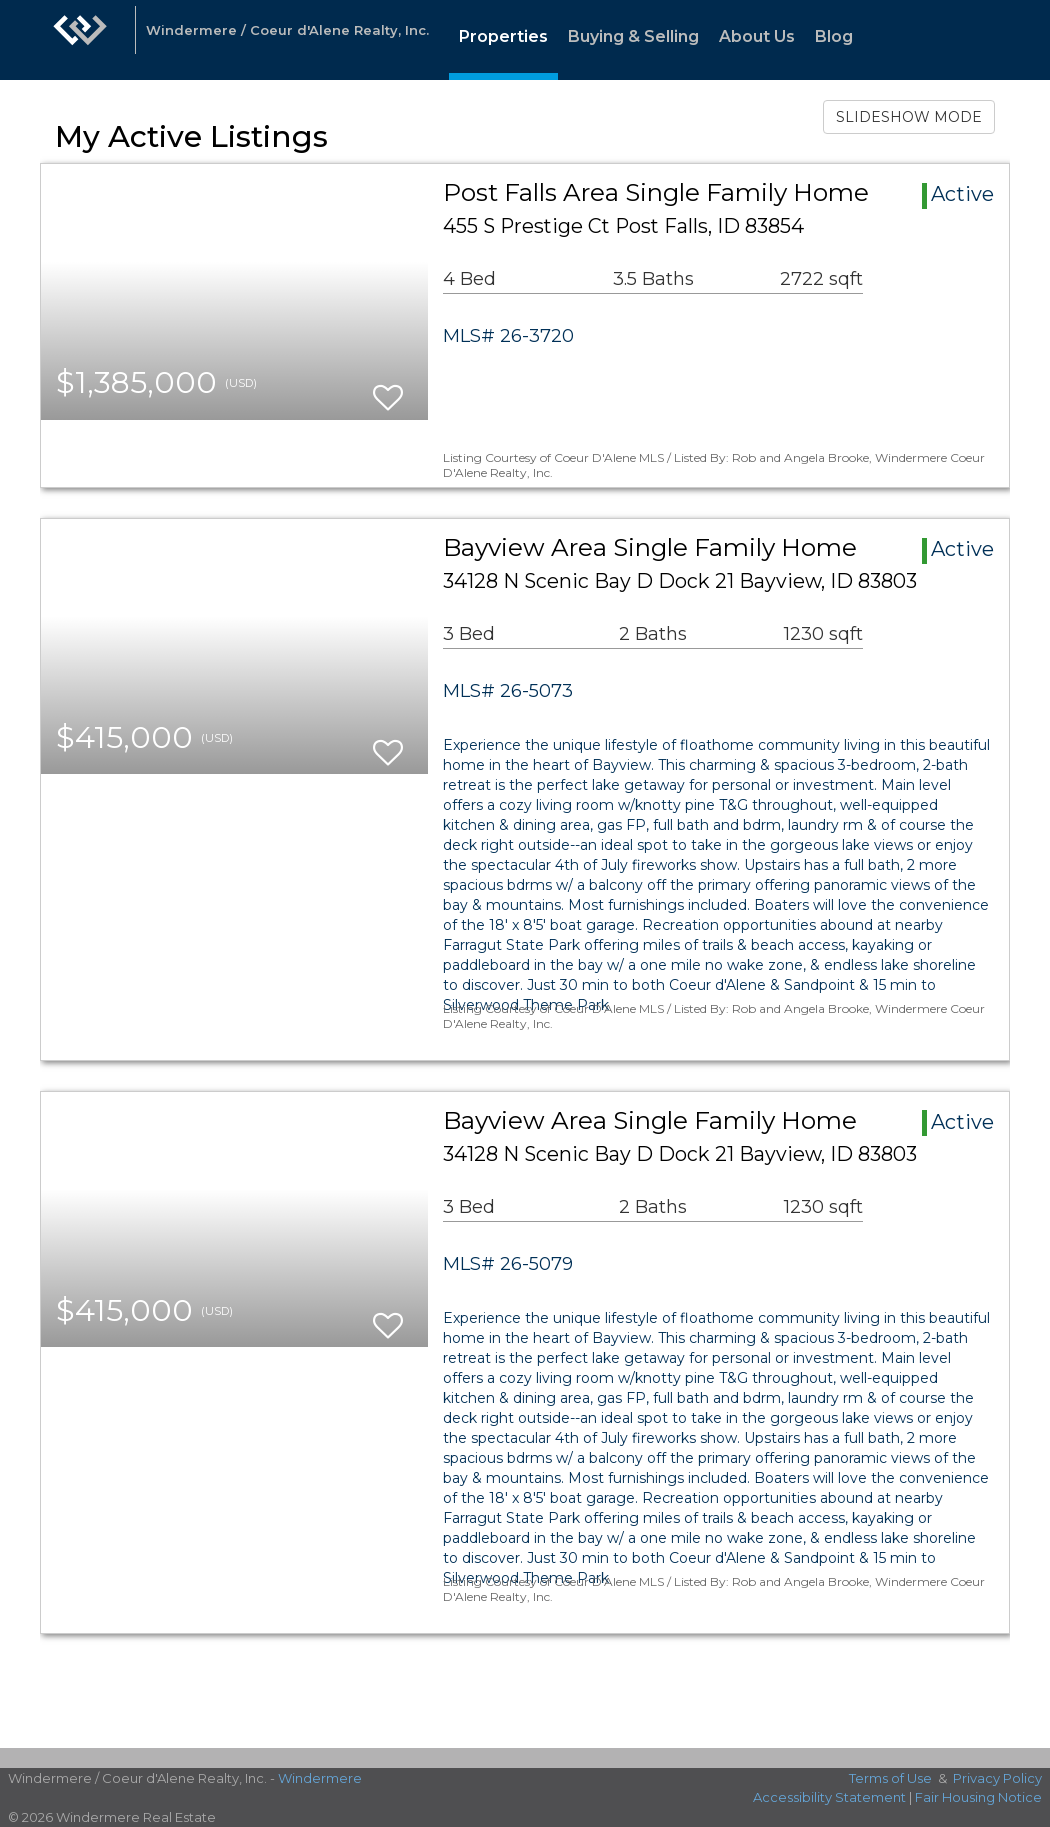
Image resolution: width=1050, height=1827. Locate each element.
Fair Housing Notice (978, 1797)
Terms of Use (890, 1778)
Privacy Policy (997, 1778)
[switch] (388, 388)
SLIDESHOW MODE (909, 117)
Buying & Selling (633, 36)
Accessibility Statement (829, 1797)
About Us (757, 36)
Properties (503, 36)
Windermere (320, 1778)
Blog (834, 36)
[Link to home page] (80, 40)
